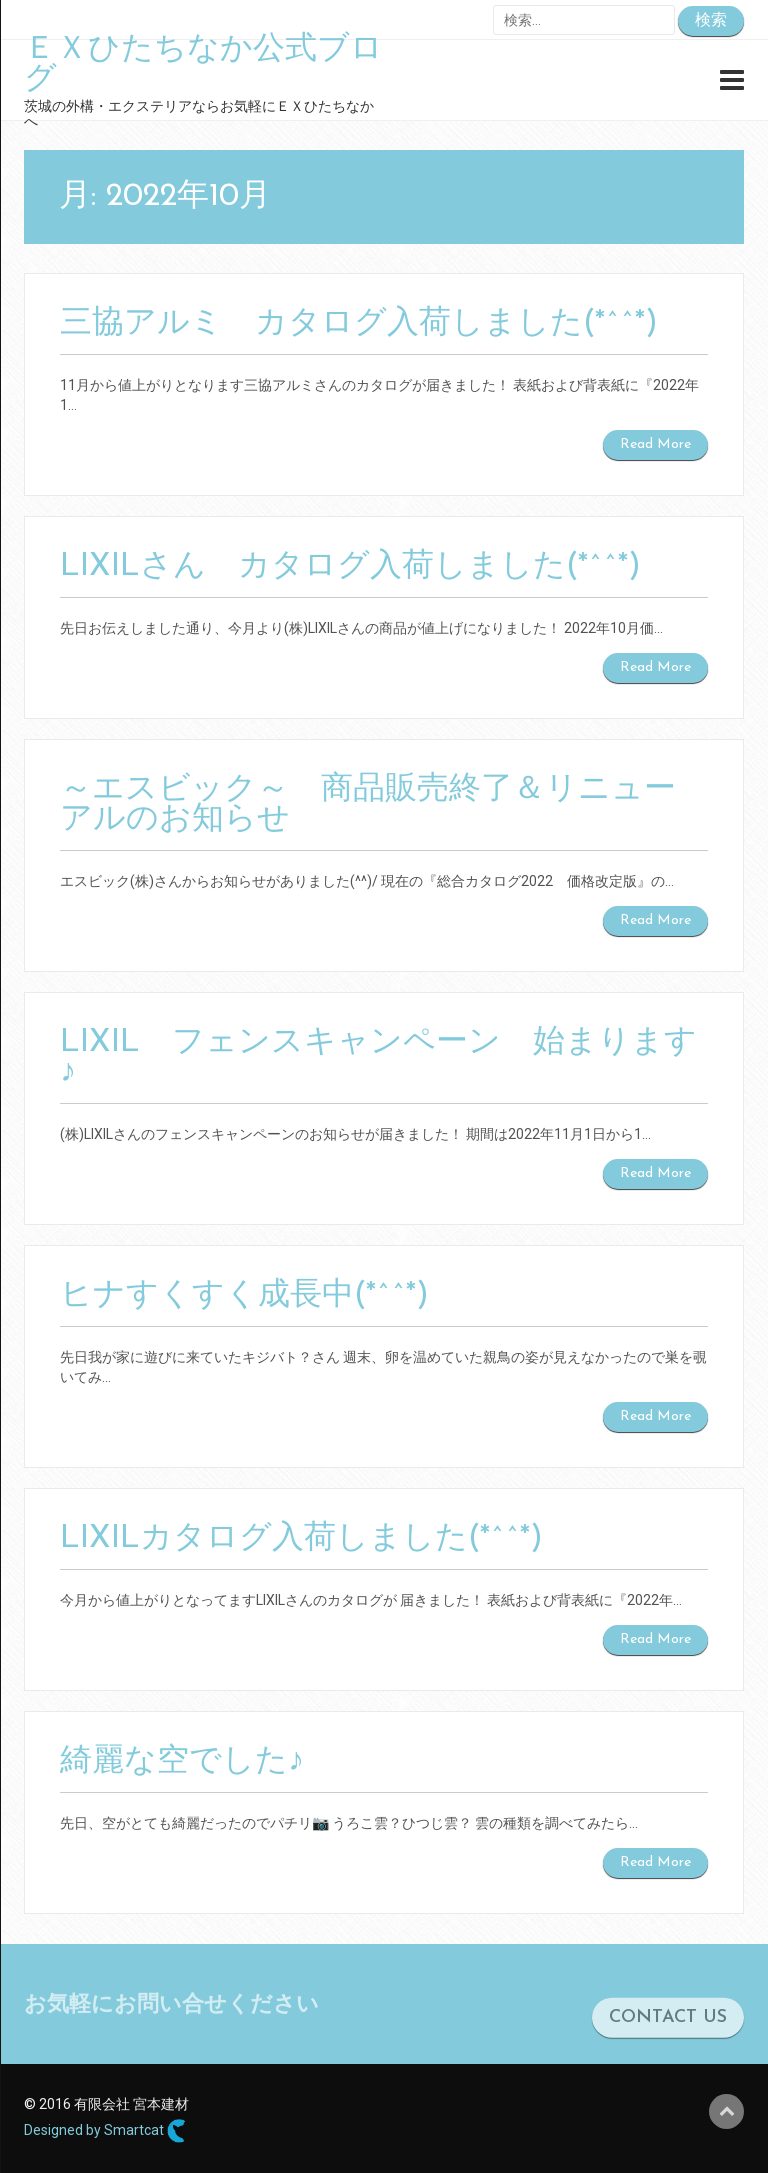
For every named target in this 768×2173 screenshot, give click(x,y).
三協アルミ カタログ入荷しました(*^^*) (359, 324)
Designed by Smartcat (105, 2131)
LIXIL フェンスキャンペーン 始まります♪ (378, 1058)
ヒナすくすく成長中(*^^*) (244, 1296)
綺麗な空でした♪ (182, 1762)
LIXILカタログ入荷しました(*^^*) (301, 1539)
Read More (655, 444)
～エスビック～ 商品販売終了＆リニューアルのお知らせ (368, 805)
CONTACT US (668, 2025)
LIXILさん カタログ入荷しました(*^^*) (350, 567)
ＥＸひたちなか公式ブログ (203, 65)
